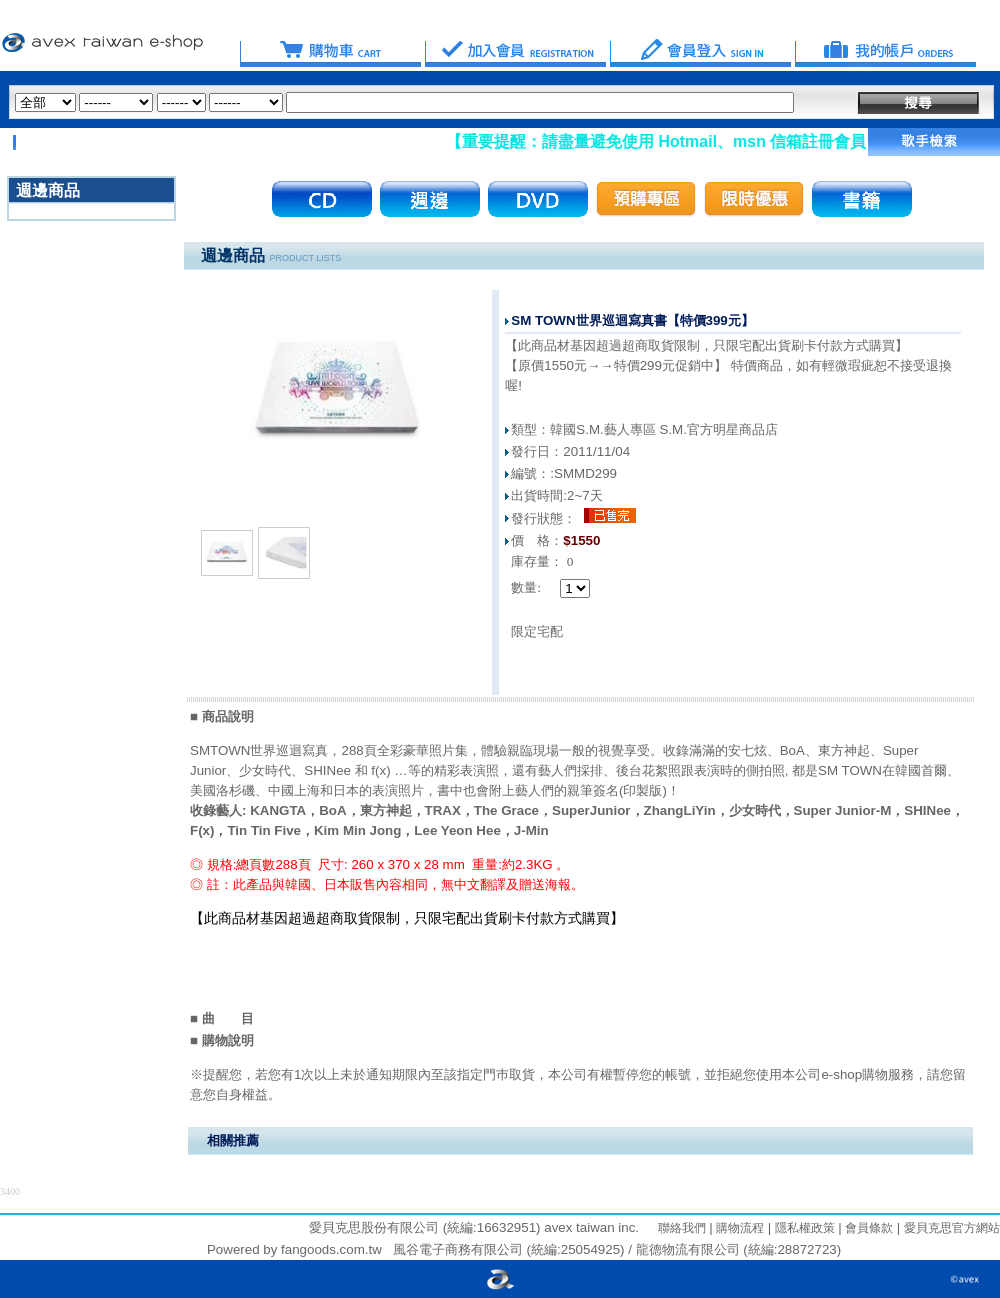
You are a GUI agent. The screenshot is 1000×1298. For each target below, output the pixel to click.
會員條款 (867, 1228)
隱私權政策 (802, 1228)
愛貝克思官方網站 (952, 1228)
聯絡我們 (682, 1228)
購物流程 (738, 1228)
